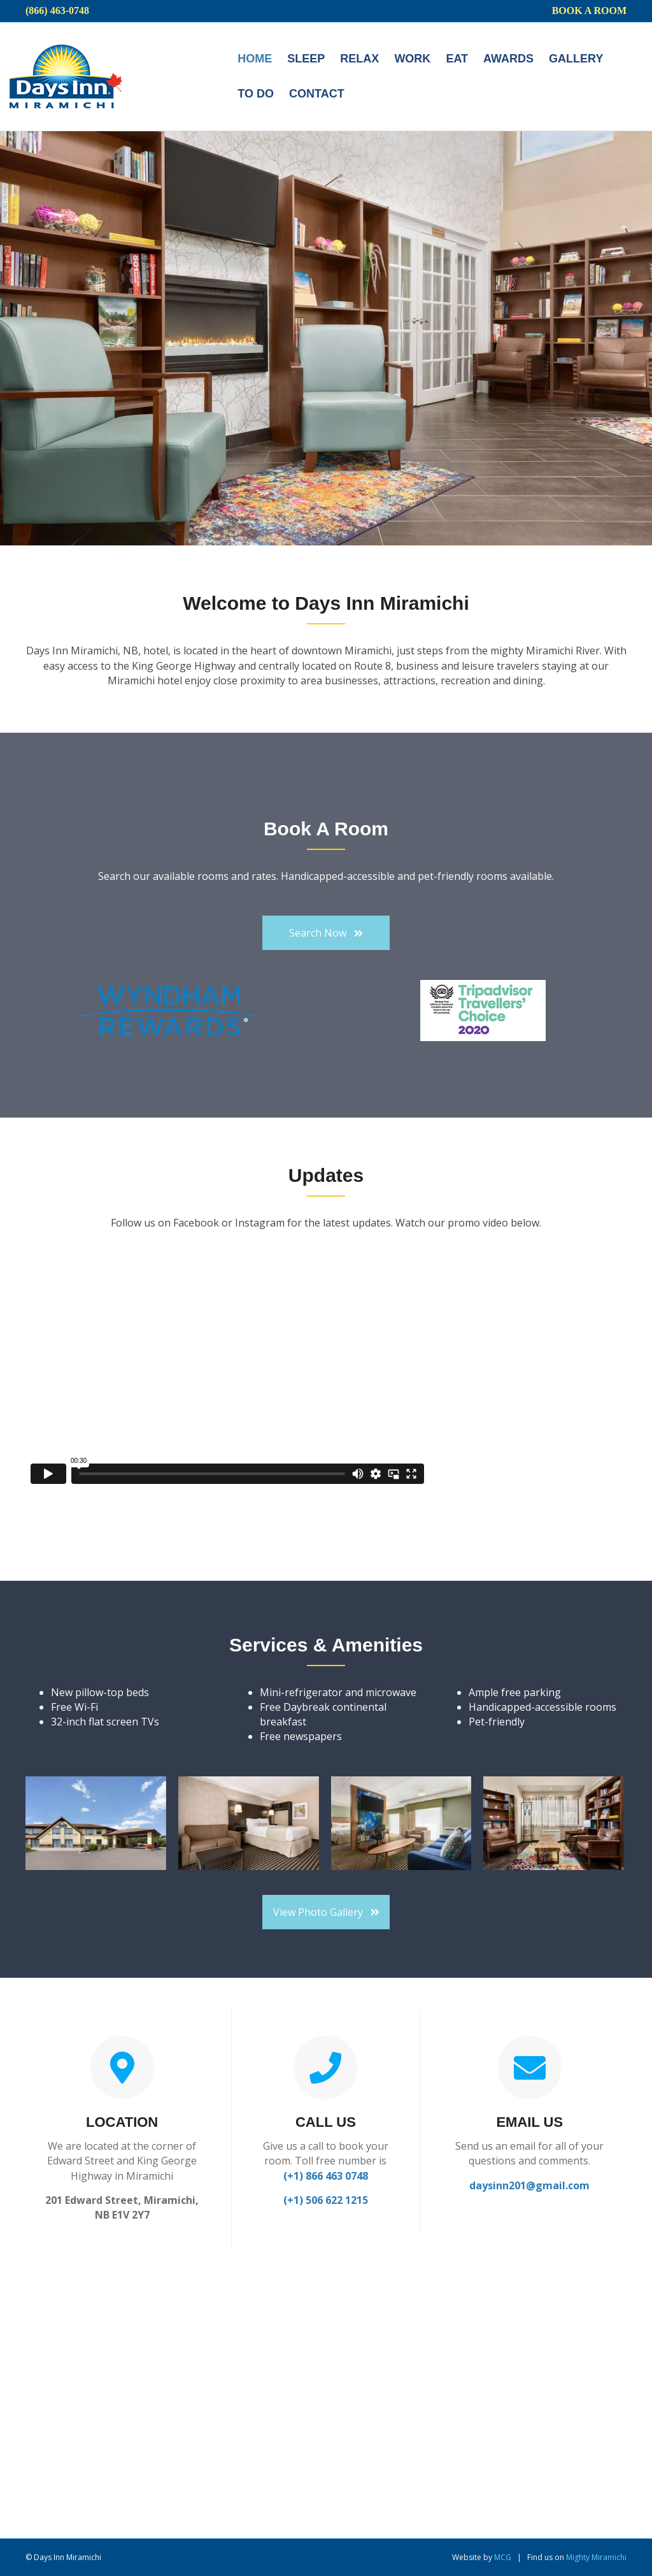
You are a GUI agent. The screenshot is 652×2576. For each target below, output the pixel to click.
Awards (508, 58)
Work (412, 58)
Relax (359, 58)
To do (255, 93)
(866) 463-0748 (57, 10)
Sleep (306, 58)
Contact (316, 93)
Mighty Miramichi (596, 2557)
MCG (502, 2557)
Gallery (576, 58)
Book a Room (589, 10)
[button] (326, 933)
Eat (457, 58)
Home (254, 58)
